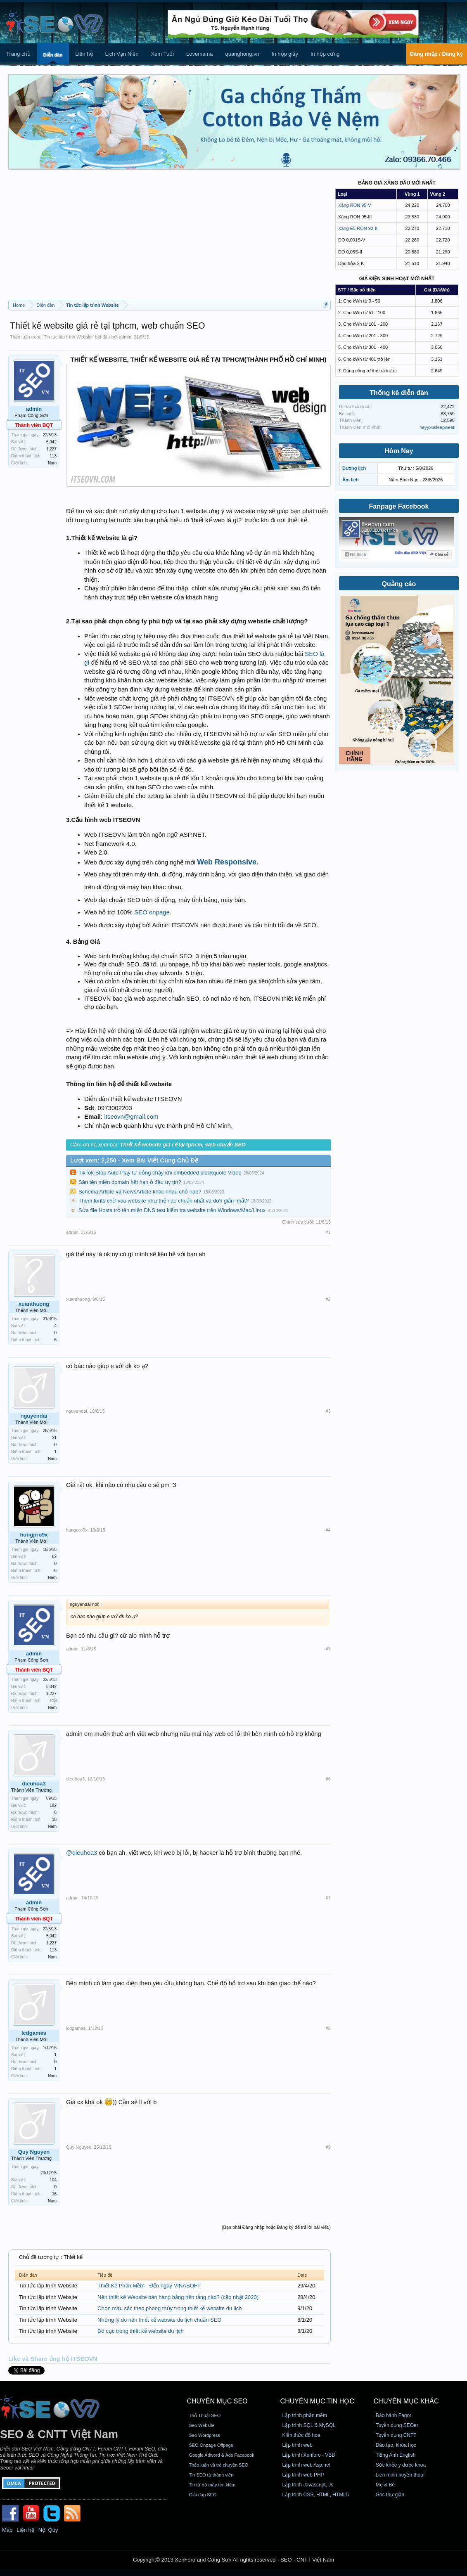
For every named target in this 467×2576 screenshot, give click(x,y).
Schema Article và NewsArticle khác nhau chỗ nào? (139, 1192)
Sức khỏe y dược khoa (401, 2465)
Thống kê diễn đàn (399, 392)
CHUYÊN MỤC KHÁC (406, 2401)
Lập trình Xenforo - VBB (308, 2455)
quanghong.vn (242, 54)
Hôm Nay (398, 451)
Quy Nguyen (34, 2152)
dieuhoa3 (33, 1783)
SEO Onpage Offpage (211, 2445)
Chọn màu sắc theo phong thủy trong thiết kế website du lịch (169, 2308)
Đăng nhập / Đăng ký (436, 54)
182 (53, 1805)
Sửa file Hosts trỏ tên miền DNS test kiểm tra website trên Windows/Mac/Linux (172, 1210)
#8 (328, 2028)
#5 (328, 1648)
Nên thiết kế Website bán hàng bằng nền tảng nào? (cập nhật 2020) (177, 2297)
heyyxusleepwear (437, 427)
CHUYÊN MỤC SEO (217, 2401)
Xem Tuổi (162, 54)
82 (54, 1556)
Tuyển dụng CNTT (396, 2435)
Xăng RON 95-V (354, 205)
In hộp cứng (325, 54)
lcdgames (33, 2033)
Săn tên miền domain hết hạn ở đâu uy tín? (129, 1182)
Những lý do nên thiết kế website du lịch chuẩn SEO (159, 2320)
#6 (328, 1778)
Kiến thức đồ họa (301, 2435)
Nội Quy (48, 2530)
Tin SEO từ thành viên (211, 2474)
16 (54, 2194)
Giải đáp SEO (202, 2494)
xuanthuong (34, 1304)
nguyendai (33, 1416)
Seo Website (201, 2425)
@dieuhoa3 (81, 1852)
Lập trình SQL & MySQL (309, 2425)
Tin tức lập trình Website (68, 336)
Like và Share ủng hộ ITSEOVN (52, 2359)
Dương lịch (354, 468)
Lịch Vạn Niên (122, 54)
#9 (328, 2147)
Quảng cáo (399, 583)
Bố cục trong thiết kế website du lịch (140, 2331)
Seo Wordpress (204, 2435)
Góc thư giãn (390, 2495)
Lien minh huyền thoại (400, 2475)
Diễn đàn (52, 54)
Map (7, 2530)
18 (54, 1819)
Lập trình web (297, 2445)
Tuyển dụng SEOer (397, 2425)
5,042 (51, 442)
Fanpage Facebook (399, 506)
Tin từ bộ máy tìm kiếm (212, 2484)
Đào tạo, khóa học (396, 2445)
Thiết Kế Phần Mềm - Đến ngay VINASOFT (149, 2285)
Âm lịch (350, 479)
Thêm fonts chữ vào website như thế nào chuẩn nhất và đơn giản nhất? (163, 1201)
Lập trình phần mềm (304, 2415)
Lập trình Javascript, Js (308, 2485)
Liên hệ (83, 54)
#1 (328, 1232)
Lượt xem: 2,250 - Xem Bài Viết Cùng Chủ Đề (134, 1160)
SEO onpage (152, 912)
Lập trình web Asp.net (306, 2465)
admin (125, 336)
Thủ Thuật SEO (204, 2415)
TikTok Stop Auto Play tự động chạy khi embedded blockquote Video (160, 1173)
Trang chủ (18, 54)
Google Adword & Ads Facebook (221, 2455)
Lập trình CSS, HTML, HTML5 (315, 2495)
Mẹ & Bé (385, 2485)
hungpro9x (33, 1535)
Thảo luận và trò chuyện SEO (218, 2464)
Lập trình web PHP (303, 2475)
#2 (328, 1299)
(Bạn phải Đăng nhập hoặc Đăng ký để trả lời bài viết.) (276, 2227)
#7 (328, 1897)
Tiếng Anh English (396, 2455)
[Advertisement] (169, 238)
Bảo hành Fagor (393, 2415)
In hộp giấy (285, 54)
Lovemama (199, 54)
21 (54, 1437)
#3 (328, 1411)
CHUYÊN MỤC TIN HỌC (317, 2401)
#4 (328, 1529)
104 (53, 2180)
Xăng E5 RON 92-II (357, 228)
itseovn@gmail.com (131, 1116)
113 (53, 456)
